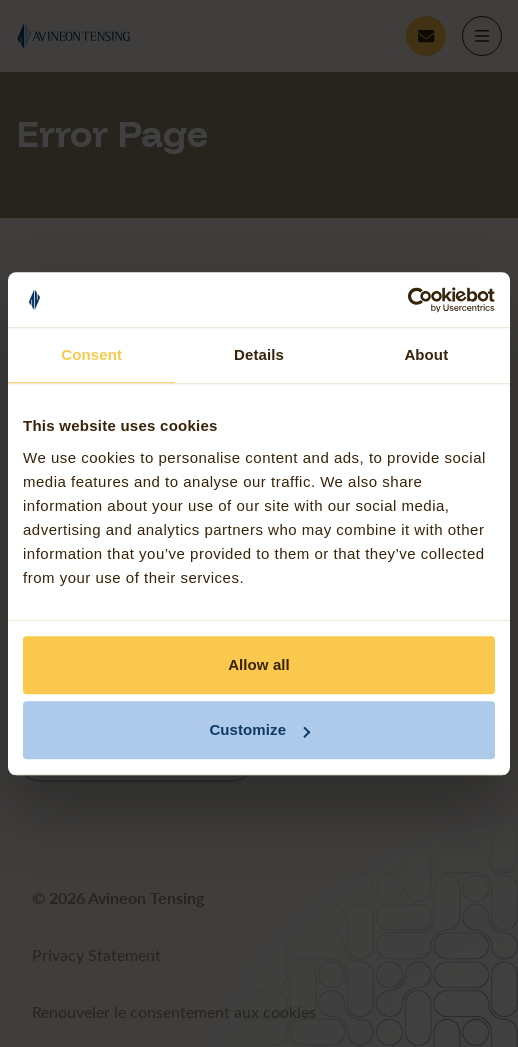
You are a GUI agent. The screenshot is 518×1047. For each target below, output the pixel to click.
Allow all (259, 664)
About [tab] (426, 354)
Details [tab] (259, 354)
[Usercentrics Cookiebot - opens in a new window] (407, 300)
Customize (259, 729)
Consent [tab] (91, 354)
